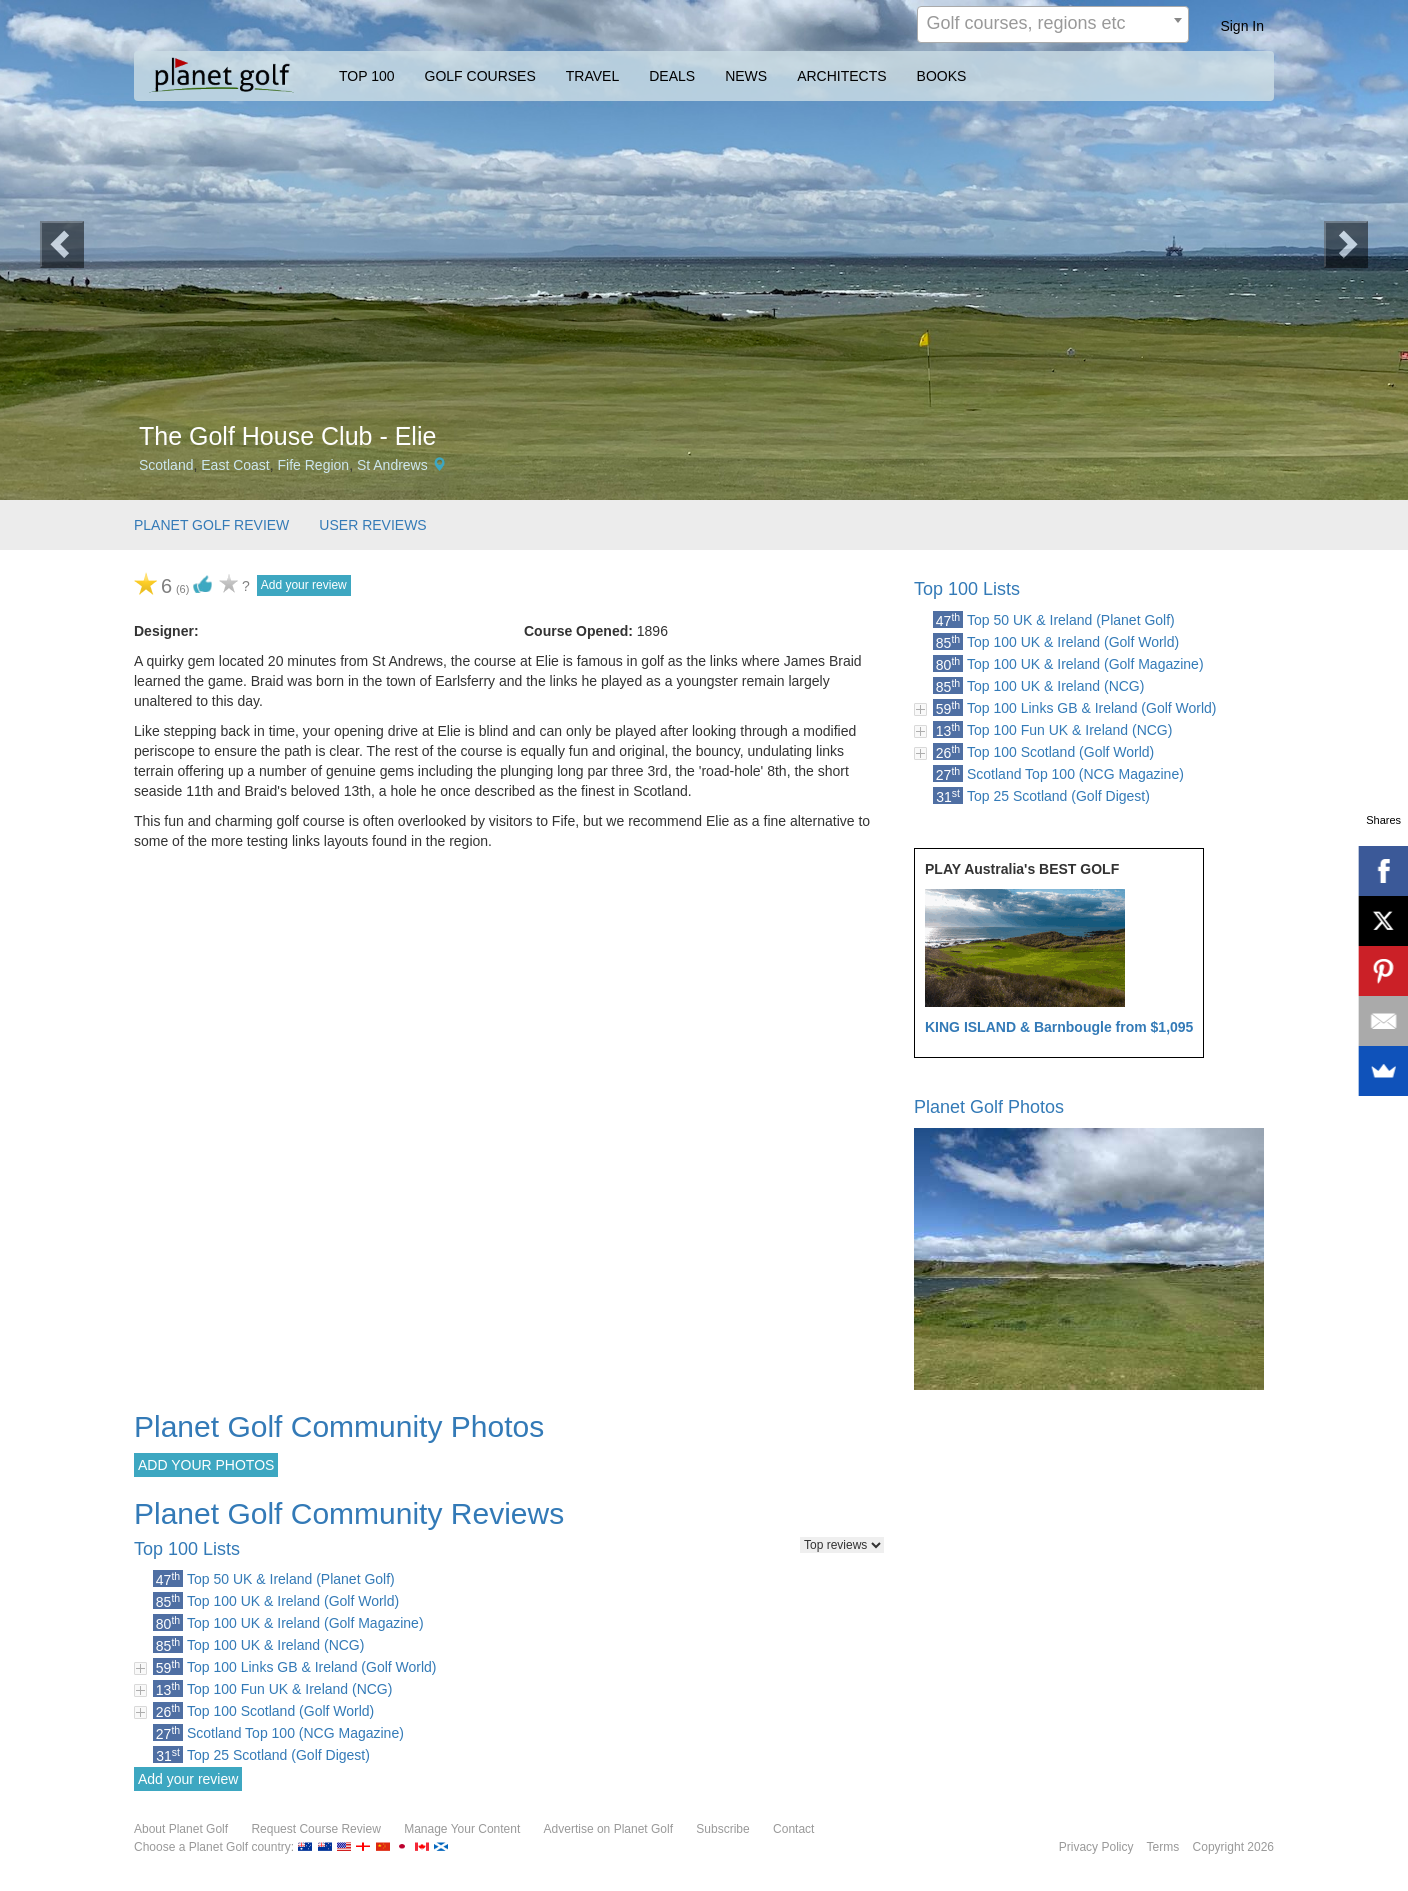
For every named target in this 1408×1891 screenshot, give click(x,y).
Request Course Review (315, 1829)
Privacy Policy (1096, 1847)
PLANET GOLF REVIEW (211, 525)
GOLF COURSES (480, 76)
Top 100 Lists (967, 589)
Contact (793, 1829)
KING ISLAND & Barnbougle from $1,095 (1059, 1027)
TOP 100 (367, 76)
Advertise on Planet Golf (608, 1829)
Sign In (1242, 26)
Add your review (304, 585)
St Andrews (392, 465)
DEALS (672, 76)
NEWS (746, 76)
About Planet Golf (181, 1829)
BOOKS (942, 76)
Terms (1163, 1847)
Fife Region (314, 465)
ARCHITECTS (841, 76)
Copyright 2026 (1233, 1847)
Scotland (166, 465)
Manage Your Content (462, 1829)
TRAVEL (592, 76)
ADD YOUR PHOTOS (206, 1465)
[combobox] (1053, 24)
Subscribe (722, 1829)
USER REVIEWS (372, 525)
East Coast (235, 465)
